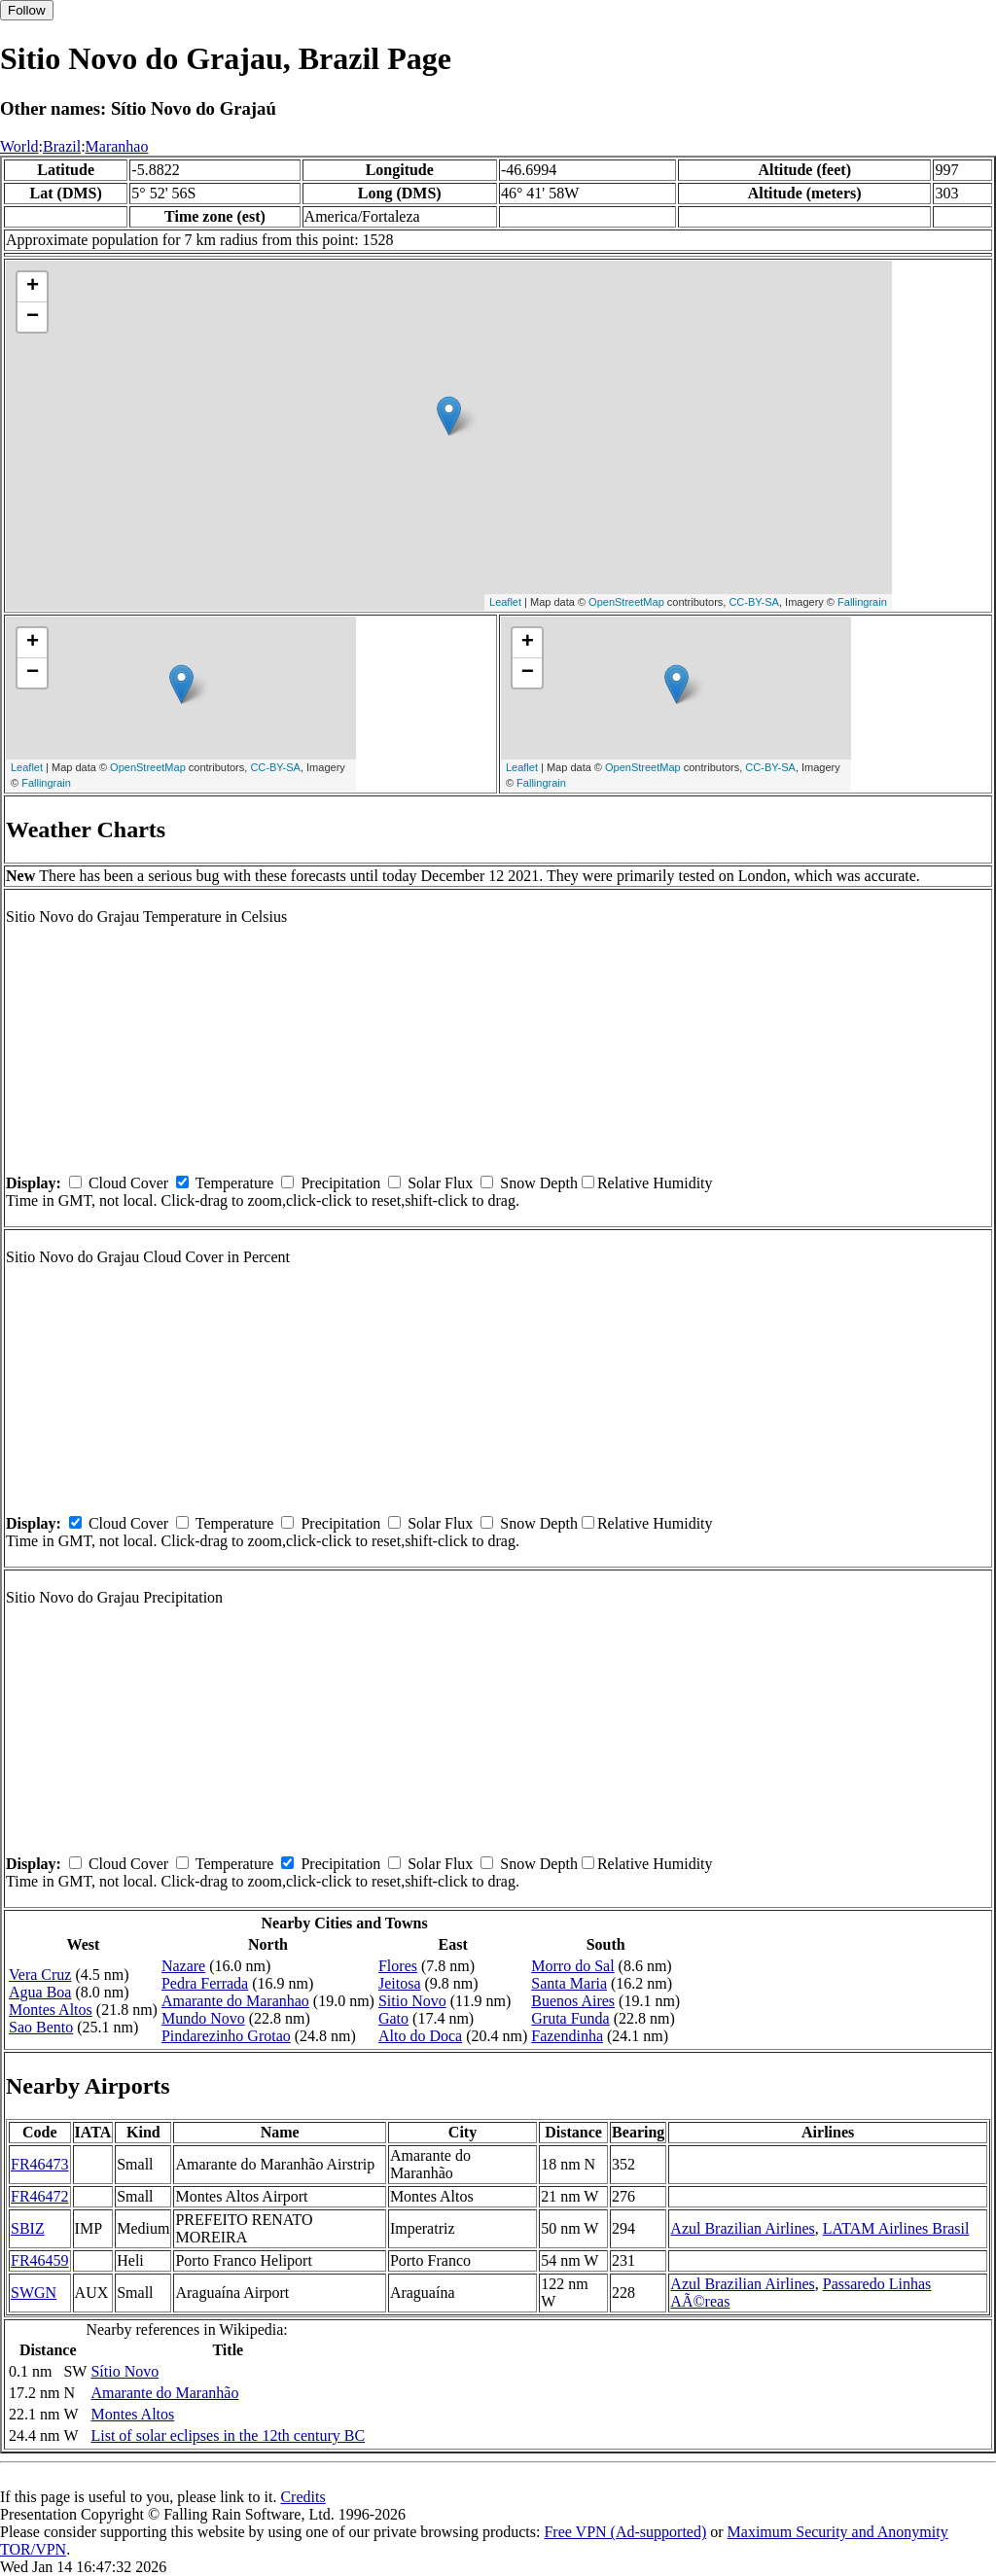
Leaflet (505, 602)
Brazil (62, 146)
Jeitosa (399, 1983)
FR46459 (40, 2260)
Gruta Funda (570, 2018)
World (19, 146)
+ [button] (32, 286)
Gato (393, 2018)
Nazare (183, 1966)
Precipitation (340, 1183)
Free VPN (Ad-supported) (625, 2531)
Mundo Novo (203, 2018)
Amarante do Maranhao (235, 2001)
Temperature (235, 1183)
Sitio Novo (412, 2001)
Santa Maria (569, 1983)
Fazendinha (567, 2036)
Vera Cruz (40, 1974)
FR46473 (40, 2164)
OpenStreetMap (626, 602)
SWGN (33, 2292)
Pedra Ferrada (204, 1983)
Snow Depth (539, 1183)
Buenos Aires (573, 2001)
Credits (302, 2496)
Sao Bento (41, 2027)
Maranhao (117, 146)
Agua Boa (40, 1992)
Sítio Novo (124, 2371)
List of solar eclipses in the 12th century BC (227, 2435)
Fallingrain (862, 602)
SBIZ (28, 2228)
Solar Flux (440, 1183)
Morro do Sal (572, 1966)
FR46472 (40, 2196)
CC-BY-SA (754, 602)
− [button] (32, 317)
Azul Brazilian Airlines (742, 2228)
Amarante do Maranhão (164, 2392)
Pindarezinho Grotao (226, 2036)
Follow (27, 10)
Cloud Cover (128, 1183)
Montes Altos (50, 2009)
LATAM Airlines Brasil (896, 2228)
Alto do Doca (420, 2036)
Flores (397, 1966)
